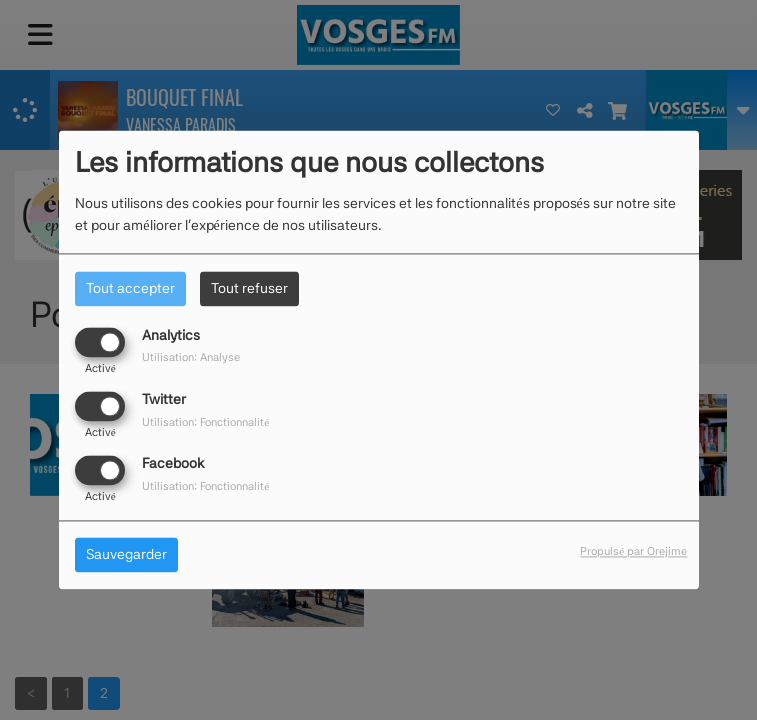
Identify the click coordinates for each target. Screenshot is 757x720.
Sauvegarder (126, 555)
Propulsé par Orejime (633, 552)
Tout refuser (249, 288)
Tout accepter (130, 288)
